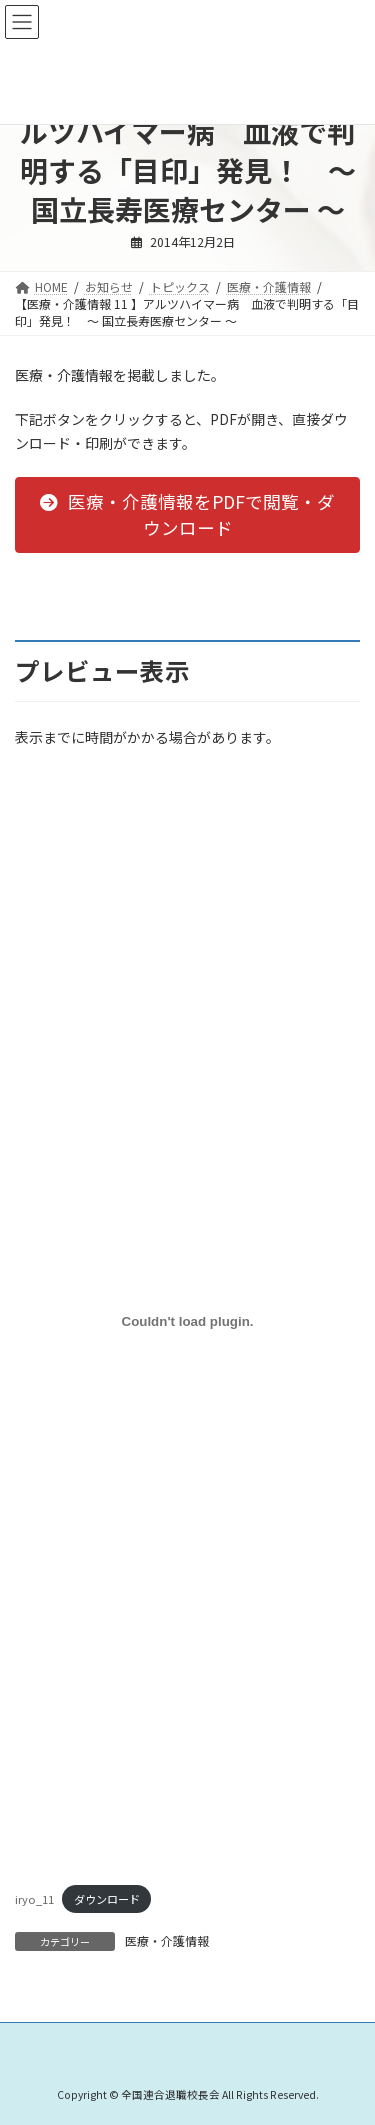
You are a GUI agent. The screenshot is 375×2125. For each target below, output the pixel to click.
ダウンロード (107, 1899)
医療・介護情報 (167, 1940)
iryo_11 (34, 1899)
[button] (187, 515)
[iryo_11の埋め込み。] (187, 1321)
